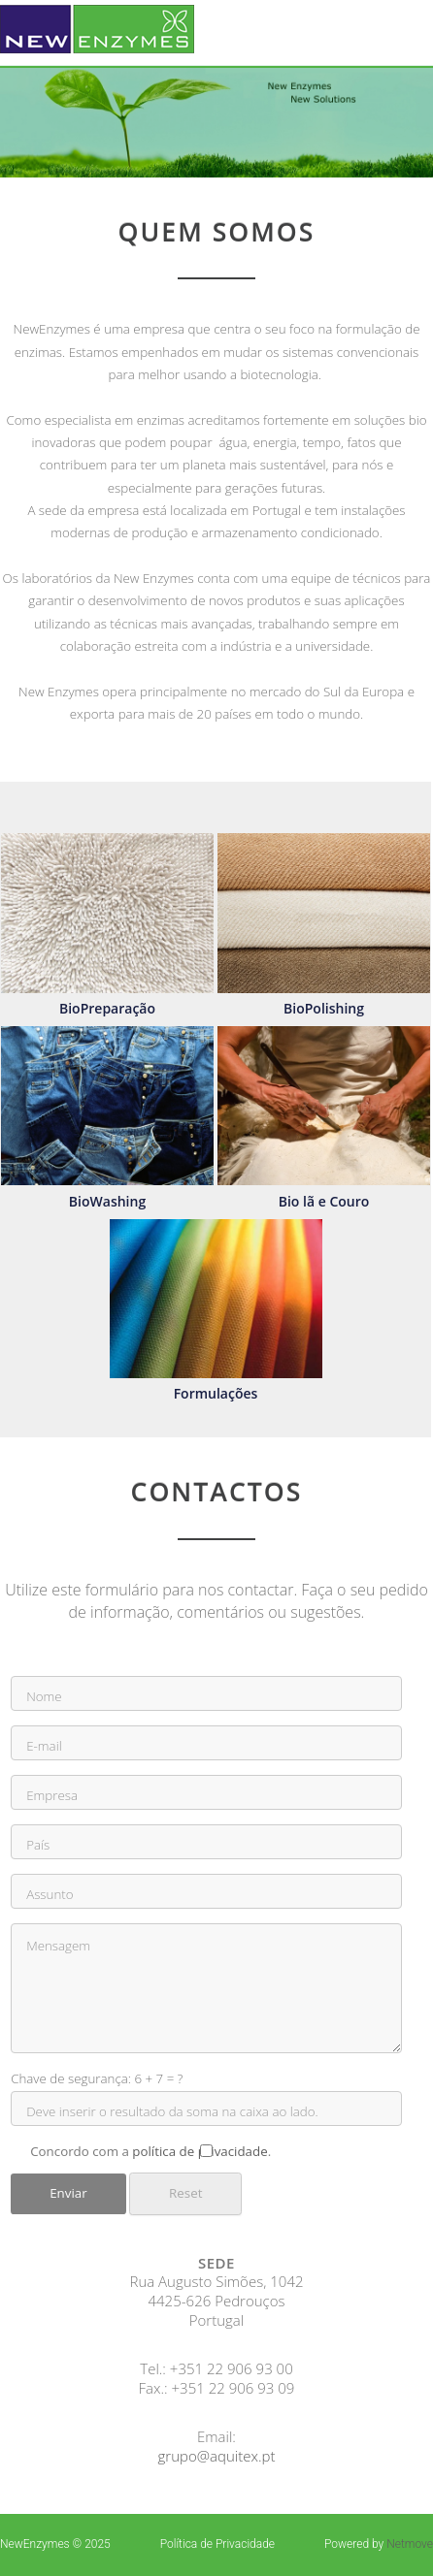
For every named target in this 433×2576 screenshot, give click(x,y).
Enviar (68, 2193)
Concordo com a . (206, 2151)
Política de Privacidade (217, 2544)
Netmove (409, 2544)
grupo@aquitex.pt (217, 2455)
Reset (185, 2193)
